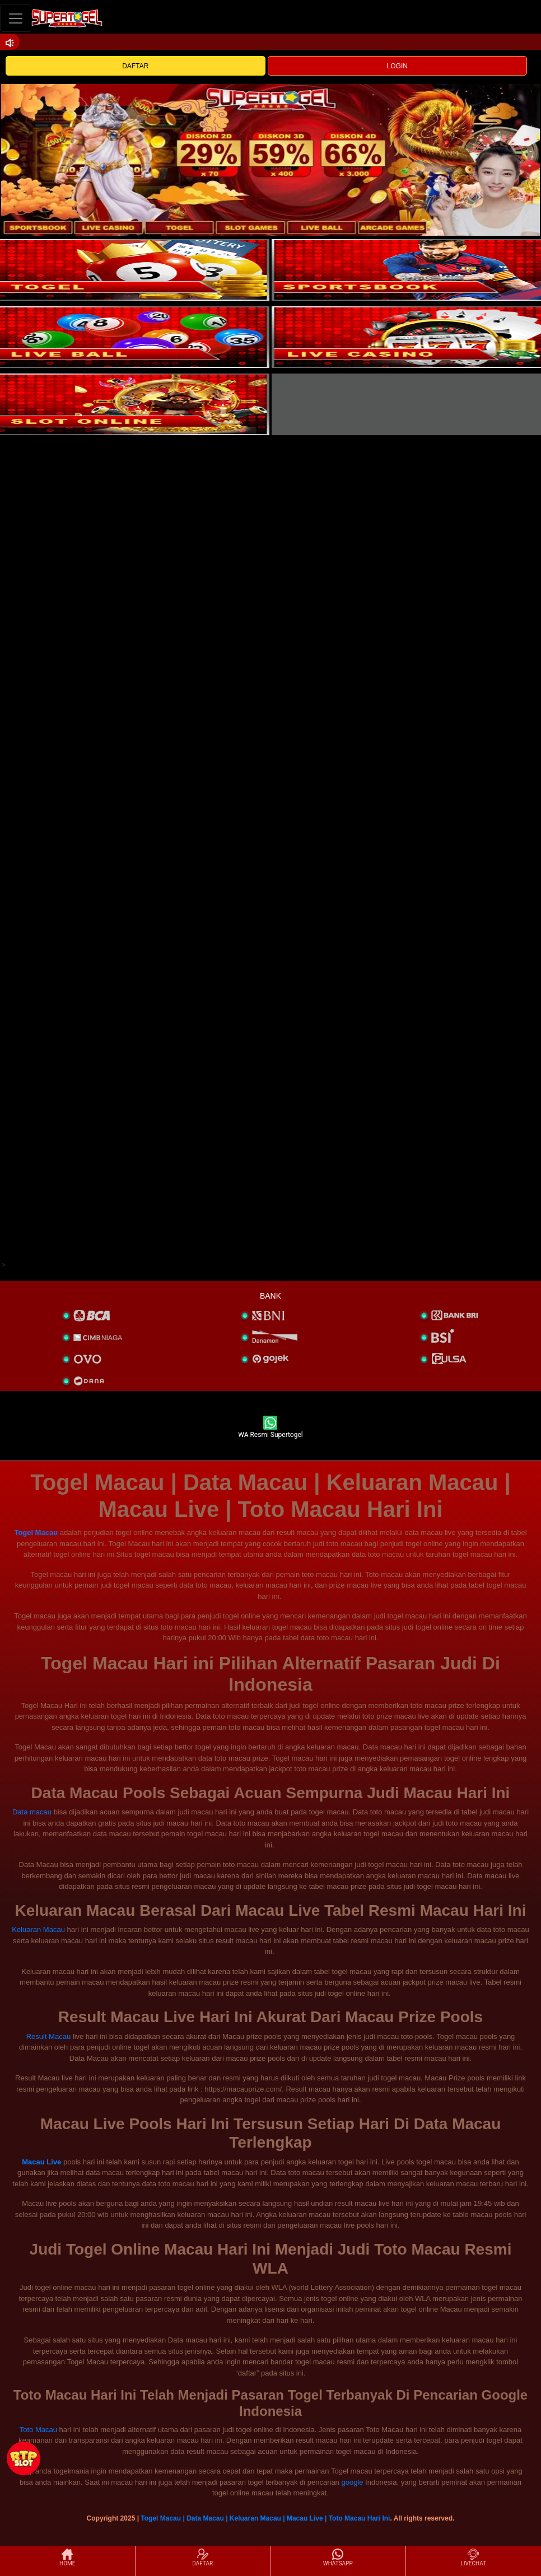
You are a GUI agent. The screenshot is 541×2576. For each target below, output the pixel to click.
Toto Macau (38, 2429)
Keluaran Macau (38, 1929)
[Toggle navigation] (15, 18)
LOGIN (397, 66)
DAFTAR (135, 66)
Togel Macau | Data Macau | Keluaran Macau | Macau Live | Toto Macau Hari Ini (265, 2518)
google (352, 2482)
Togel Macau (36, 1532)
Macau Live (41, 2162)
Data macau (32, 1812)
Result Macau (48, 2036)
